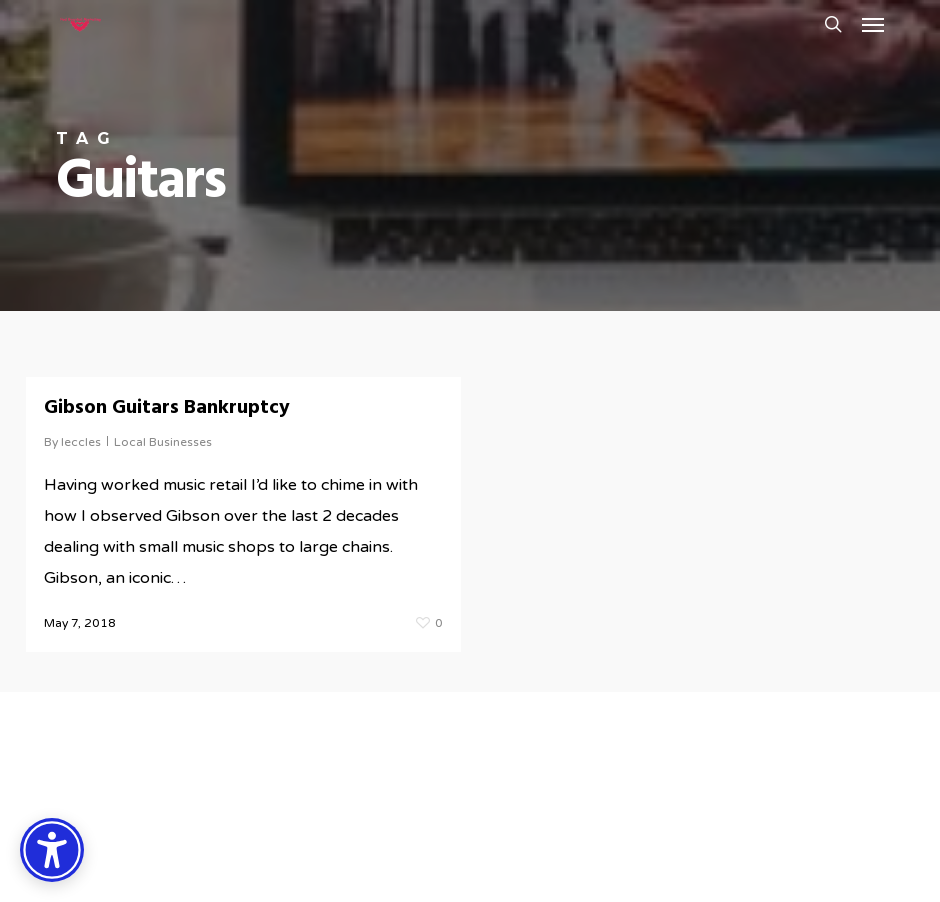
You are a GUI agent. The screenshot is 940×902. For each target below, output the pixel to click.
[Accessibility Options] (52, 850)
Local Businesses (163, 442)
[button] (873, 24)
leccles (81, 442)
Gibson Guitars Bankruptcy (167, 408)
